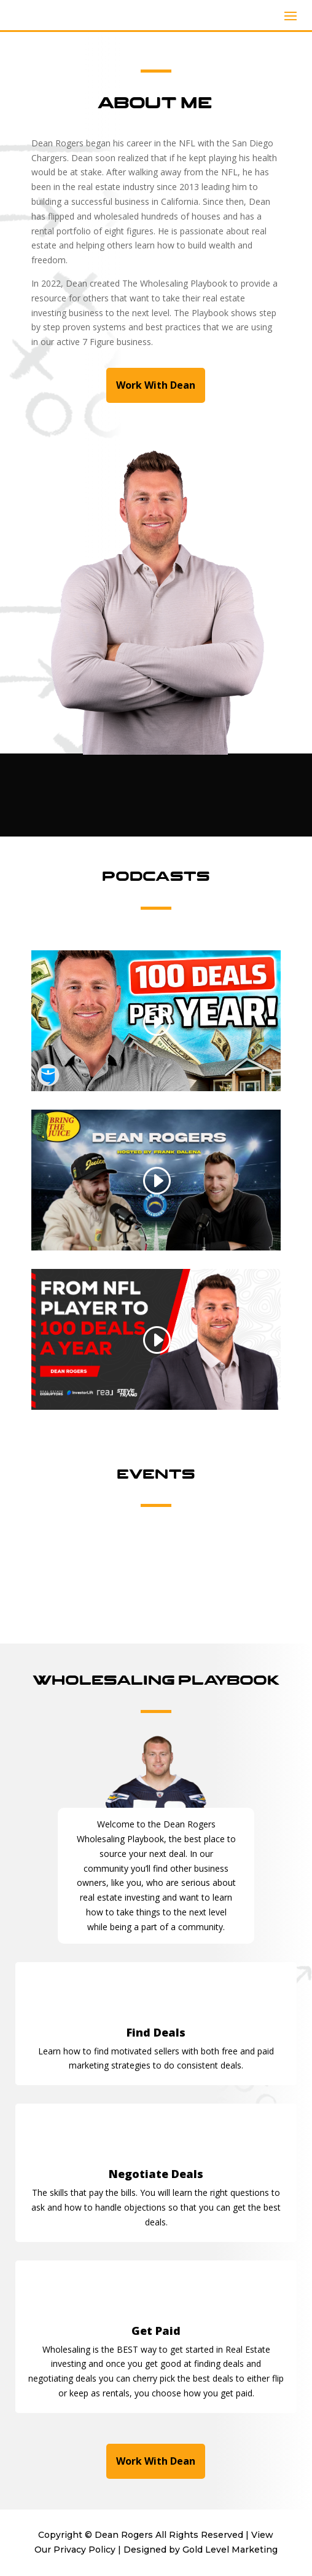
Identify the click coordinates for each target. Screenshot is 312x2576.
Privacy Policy (84, 2549)
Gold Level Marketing (230, 2549)
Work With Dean (155, 385)
